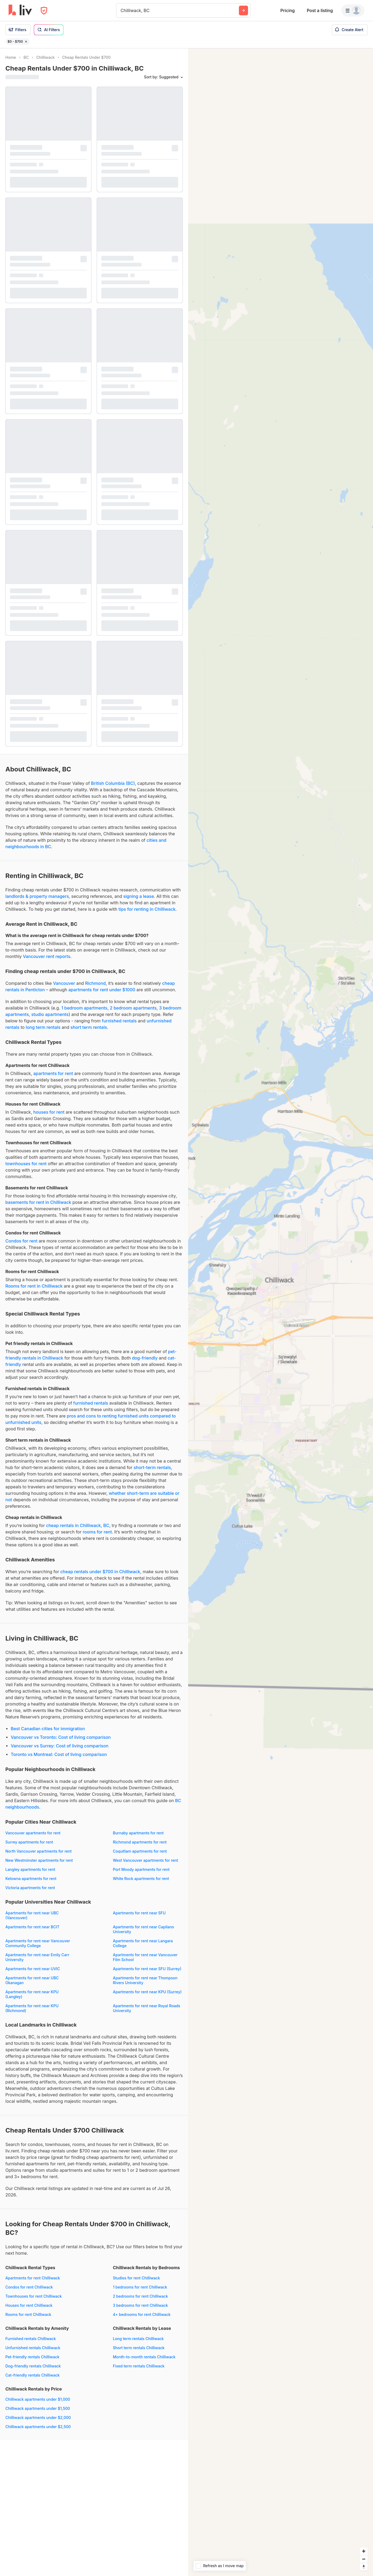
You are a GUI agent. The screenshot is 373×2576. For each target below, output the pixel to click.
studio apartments (50, 1014)
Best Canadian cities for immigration (48, 1728)
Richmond (95, 983)
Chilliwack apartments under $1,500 (37, 2408)
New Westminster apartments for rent (39, 1860)
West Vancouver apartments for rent (145, 1860)
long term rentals (43, 1027)
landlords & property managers (37, 896)
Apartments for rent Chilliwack (32, 2278)
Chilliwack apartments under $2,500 (38, 2426)
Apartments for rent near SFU (139, 1913)
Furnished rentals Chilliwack (30, 2338)
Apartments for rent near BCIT (32, 1927)
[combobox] (121, 10)
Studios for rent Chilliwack (136, 2278)
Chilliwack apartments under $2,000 (38, 2417)
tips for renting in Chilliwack (147, 909)
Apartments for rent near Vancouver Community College (37, 1943)
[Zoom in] (364, 2551)
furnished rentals (119, 1020)
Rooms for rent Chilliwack (28, 2314)
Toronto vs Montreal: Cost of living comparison (59, 1754)
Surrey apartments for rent (29, 1842)
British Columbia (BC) (113, 783)
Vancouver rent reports (46, 956)
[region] (280, 1312)
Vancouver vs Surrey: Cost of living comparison (60, 1745)
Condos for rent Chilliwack (29, 2287)
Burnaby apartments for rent (138, 1833)
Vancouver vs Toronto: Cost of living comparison (61, 1737)
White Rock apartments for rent (141, 1878)
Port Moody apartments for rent (141, 1869)
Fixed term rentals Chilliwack (138, 2366)
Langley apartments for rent (30, 1869)
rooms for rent (97, 1532)
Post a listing (320, 10)
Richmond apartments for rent (140, 1842)
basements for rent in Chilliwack (38, 1202)
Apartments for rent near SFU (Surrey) (147, 1968)
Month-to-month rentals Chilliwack (144, 2357)
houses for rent (48, 1112)
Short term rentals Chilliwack (138, 2347)
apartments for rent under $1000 (101, 989)
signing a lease (138, 896)
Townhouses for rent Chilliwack (33, 2296)
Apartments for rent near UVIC (32, 1968)
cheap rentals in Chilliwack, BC (77, 1525)
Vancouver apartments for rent (32, 1833)
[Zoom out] (364, 2559)
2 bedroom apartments (133, 1008)
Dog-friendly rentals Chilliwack (33, 2366)
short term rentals (88, 1027)
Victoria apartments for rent (30, 1887)
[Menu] (352, 10)
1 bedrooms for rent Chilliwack (140, 2287)
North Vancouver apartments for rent (38, 1851)
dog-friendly (145, 1358)
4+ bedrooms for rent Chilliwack (142, 2314)
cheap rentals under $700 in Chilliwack (100, 1571)
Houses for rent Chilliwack (28, 2305)
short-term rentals (152, 1467)
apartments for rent (53, 1073)
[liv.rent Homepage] (20, 10)
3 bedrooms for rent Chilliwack (140, 2305)
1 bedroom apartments (84, 1008)
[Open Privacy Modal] (44, 10)
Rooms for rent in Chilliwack (34, 1286)
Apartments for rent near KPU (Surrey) (147, 1992)
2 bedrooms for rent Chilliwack (140, 2296)
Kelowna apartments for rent (30, 1878)
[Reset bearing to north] (364, 2567)
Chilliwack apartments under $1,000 (37, 2399)
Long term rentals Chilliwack (138, 2338)
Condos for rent (21, 1241)
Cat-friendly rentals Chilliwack (32, 2375)
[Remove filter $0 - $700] (26, 41)
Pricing (287, 10)
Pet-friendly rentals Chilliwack (32, 2357)
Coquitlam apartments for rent (140, 1851)
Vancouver (64, 983)
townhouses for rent (26, 1163)
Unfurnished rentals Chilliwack (32, 2347)
